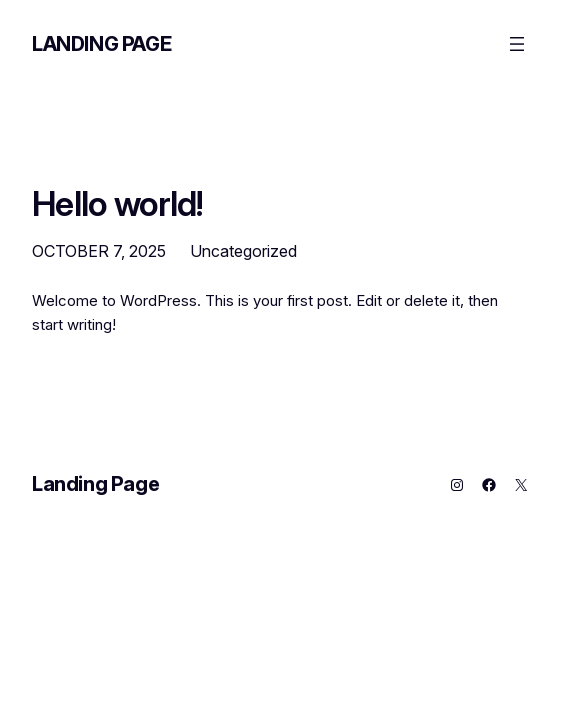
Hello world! (117, 203)
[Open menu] (517, 44)
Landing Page (101, 44)
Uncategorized (243, 251)
